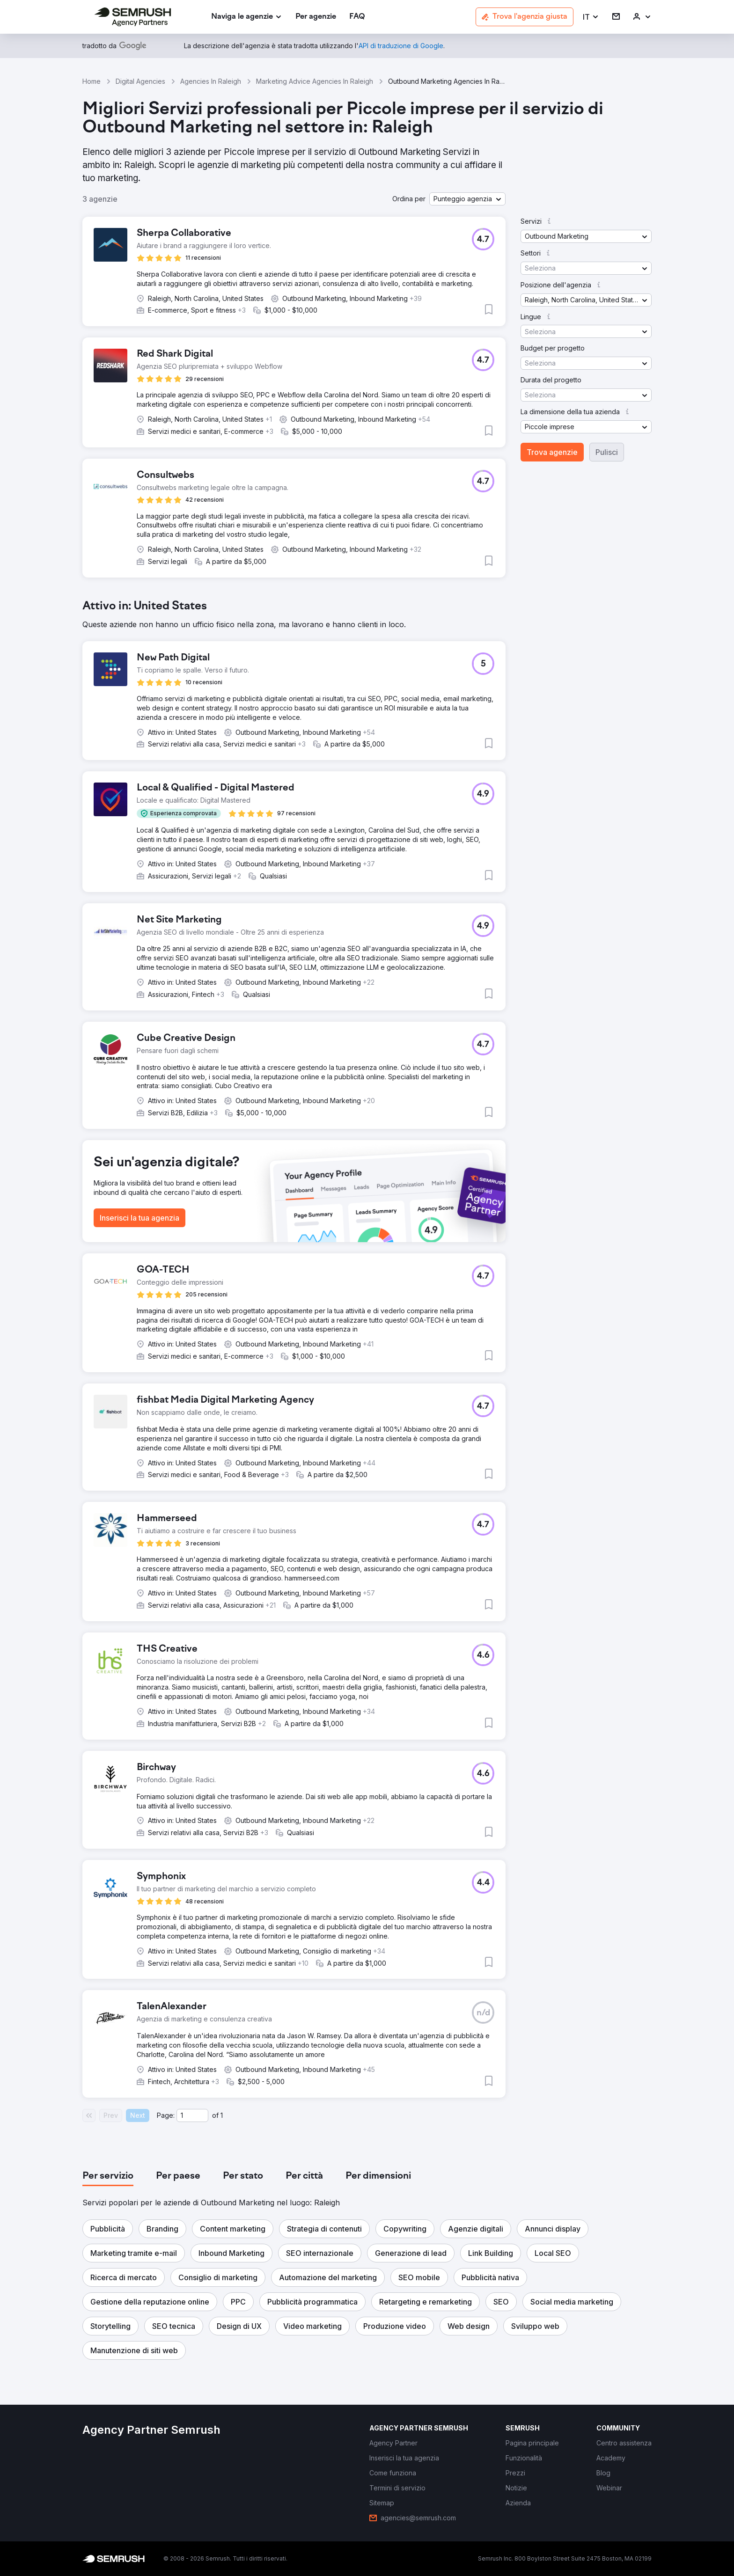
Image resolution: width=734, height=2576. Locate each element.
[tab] (107, 2176)
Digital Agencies (140, 81)
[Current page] (192, 2115)
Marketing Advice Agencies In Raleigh (314, 81)
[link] (315, 17)
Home (91, 81)
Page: (166, 2115)
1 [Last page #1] (221, 2115)
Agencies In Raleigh (210, 81)
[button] (591, 17)
